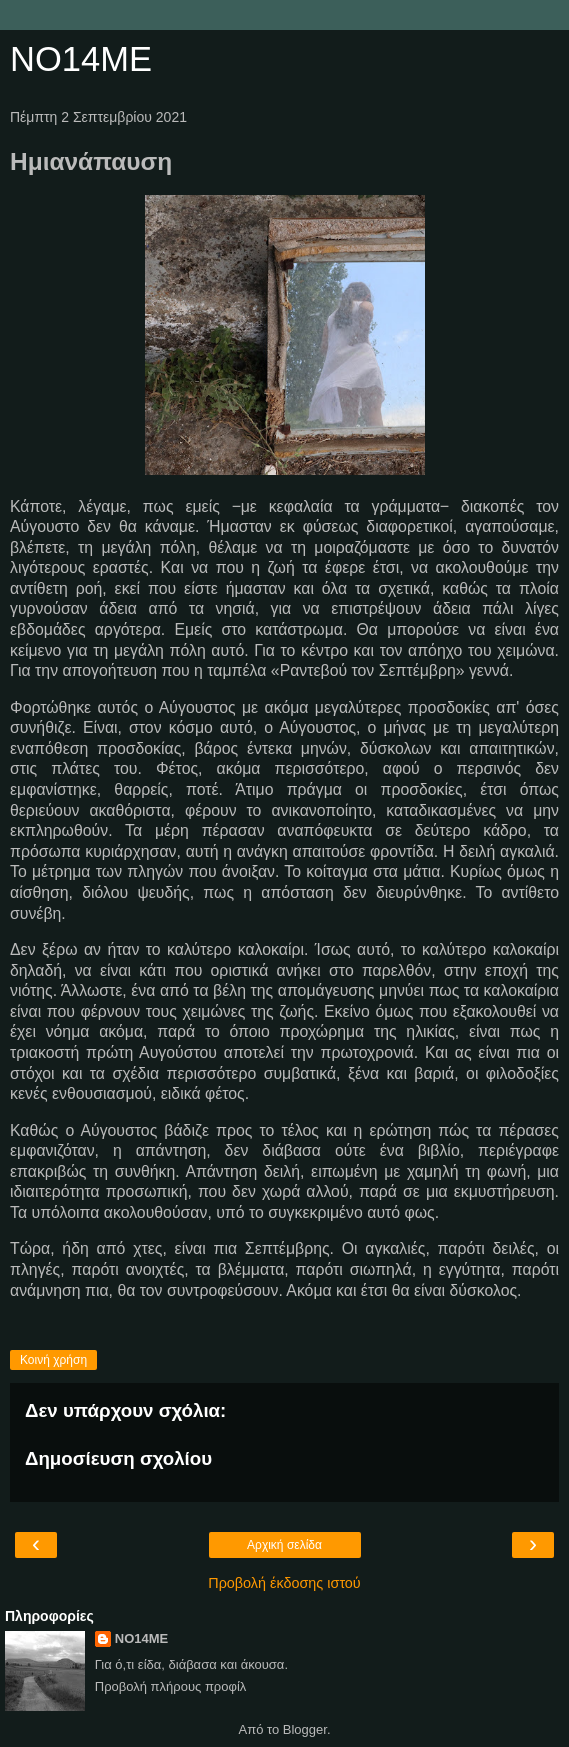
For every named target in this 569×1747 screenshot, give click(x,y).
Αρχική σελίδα (284, 1545)
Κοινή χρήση (53, 1360)
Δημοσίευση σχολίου (118, 1458)
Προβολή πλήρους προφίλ (171, 1686)
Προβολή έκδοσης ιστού (284, 1583)
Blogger (305, 1729)
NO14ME (81, 59)
